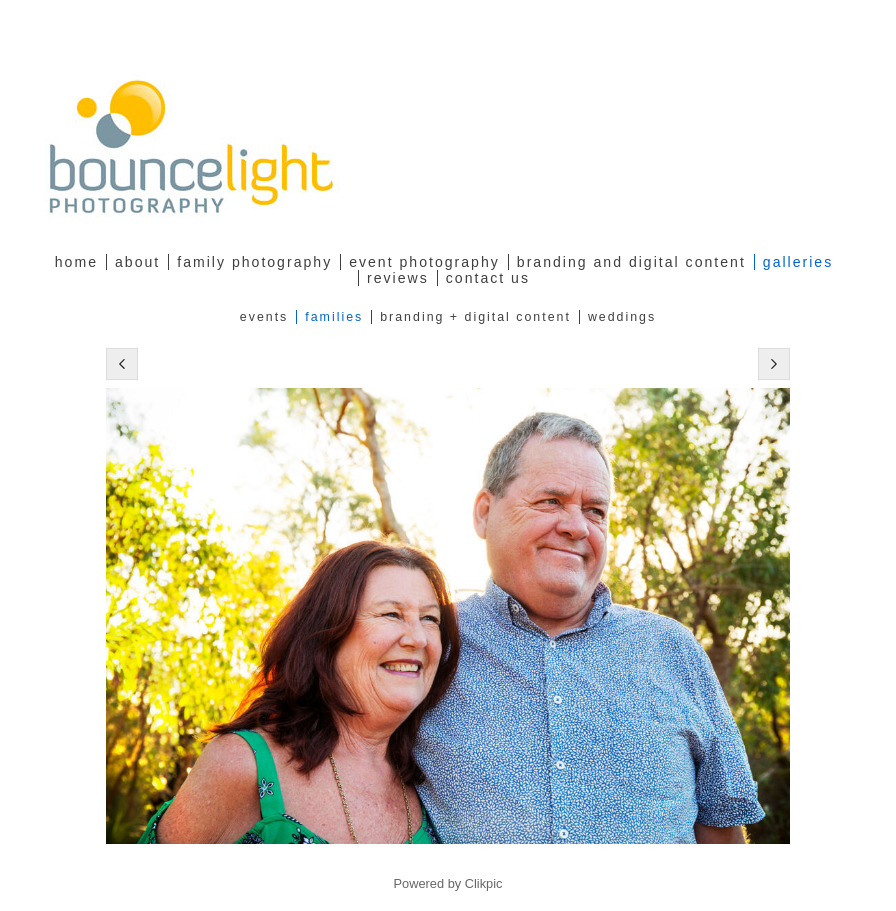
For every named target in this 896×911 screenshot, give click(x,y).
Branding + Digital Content (475, 317)
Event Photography (424, 262)
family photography (254, 262)
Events (264, 317)
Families (334, 317)
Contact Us (488, 278)
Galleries (798, 262)
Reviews (398, 278)
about (137, 262)
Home (76, 262)
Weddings (622, 317)
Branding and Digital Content (631, 262)
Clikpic (484, 883)
